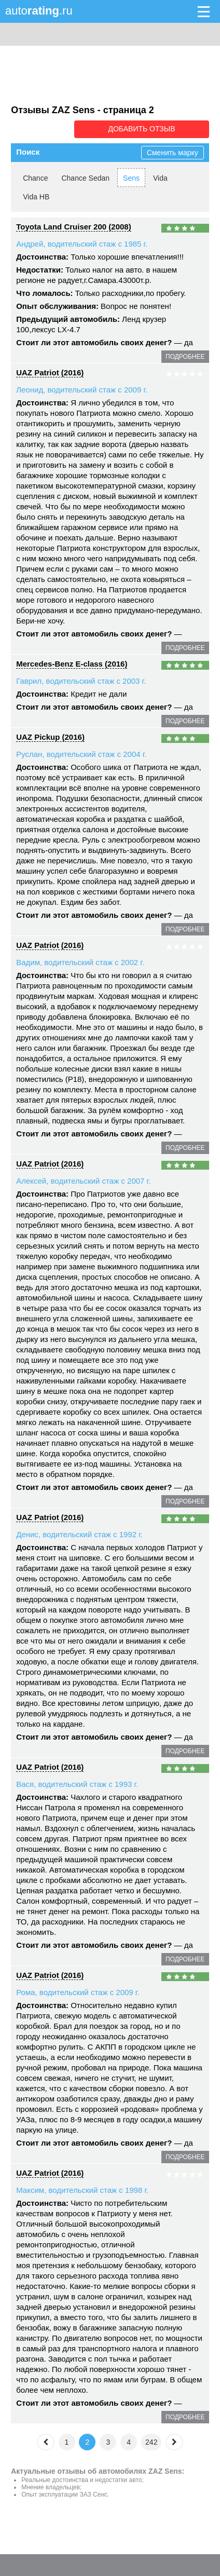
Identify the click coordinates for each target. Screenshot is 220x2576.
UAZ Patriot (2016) (50, 371)
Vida (160, 177)
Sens (131, 177)
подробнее (185, 355)
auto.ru (39, 10)
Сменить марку (172, 151)
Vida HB (36, 196)
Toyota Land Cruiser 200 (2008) (73, 225)
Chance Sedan (85, 177)
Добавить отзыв (150, 129)
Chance (35, 177)
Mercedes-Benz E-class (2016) (71, 662)
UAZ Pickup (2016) (50, 735)
